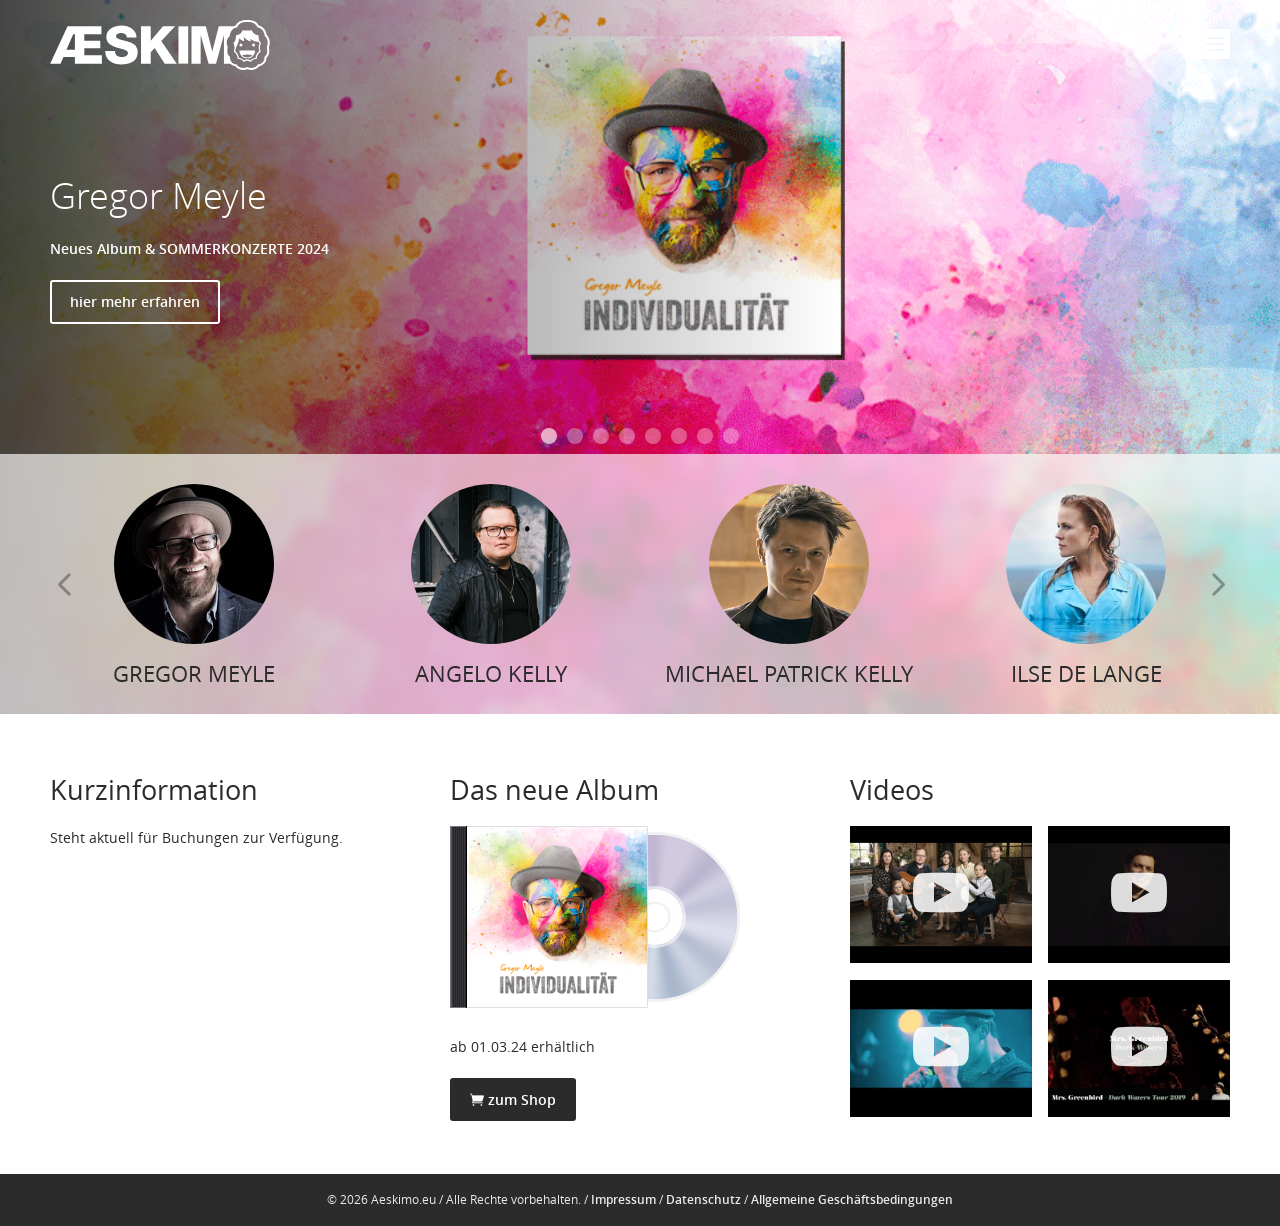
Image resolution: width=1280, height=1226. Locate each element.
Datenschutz (703, 1199)
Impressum (623, 1199)
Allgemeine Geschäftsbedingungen (852, 1199)
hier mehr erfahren (135, 301)
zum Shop (513, 1099)
